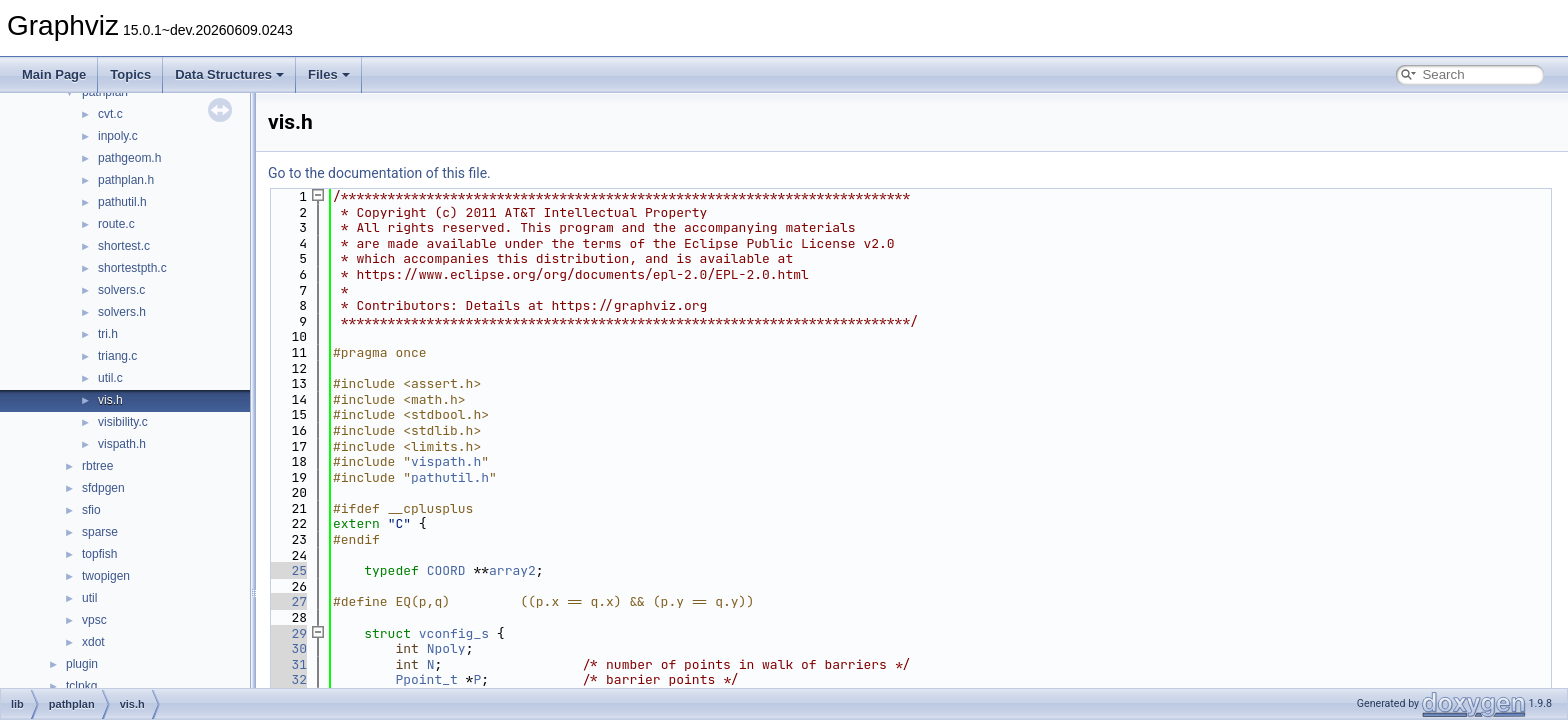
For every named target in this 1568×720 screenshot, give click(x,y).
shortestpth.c (132, 268)
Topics (130, 74)
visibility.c (123, 422)
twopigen (106, 576)
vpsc (94, 620)
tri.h (108, 334)
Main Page (54, 74)
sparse (100, 532)
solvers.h (122, 312)
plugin (82, 664)
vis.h (110, 400)
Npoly (446, 648)
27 (287, 601)
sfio (91, 510)
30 (287, 648)
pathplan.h (126, 180)
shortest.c (124, 246)
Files (329, 74)
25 (287, 570)
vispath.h (122, 444)
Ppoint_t (426, 679)
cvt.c (110, 114)
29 (287, 633)
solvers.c (121, 290)
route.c (116, 224)
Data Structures (229, 74)
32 (287, 679)
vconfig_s (454, 633)
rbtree (97, 466)
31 (287, 664)
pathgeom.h (129, 158)
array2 (512, 570)
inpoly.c (118, 136)
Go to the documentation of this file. (379, 173)
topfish (99, 554)
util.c (110, 378)
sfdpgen (103, 488)
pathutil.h (122, 202)
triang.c (117, 356)
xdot (93, 642)
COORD (446, 570)
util (89, 598)
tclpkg (81, 686)
